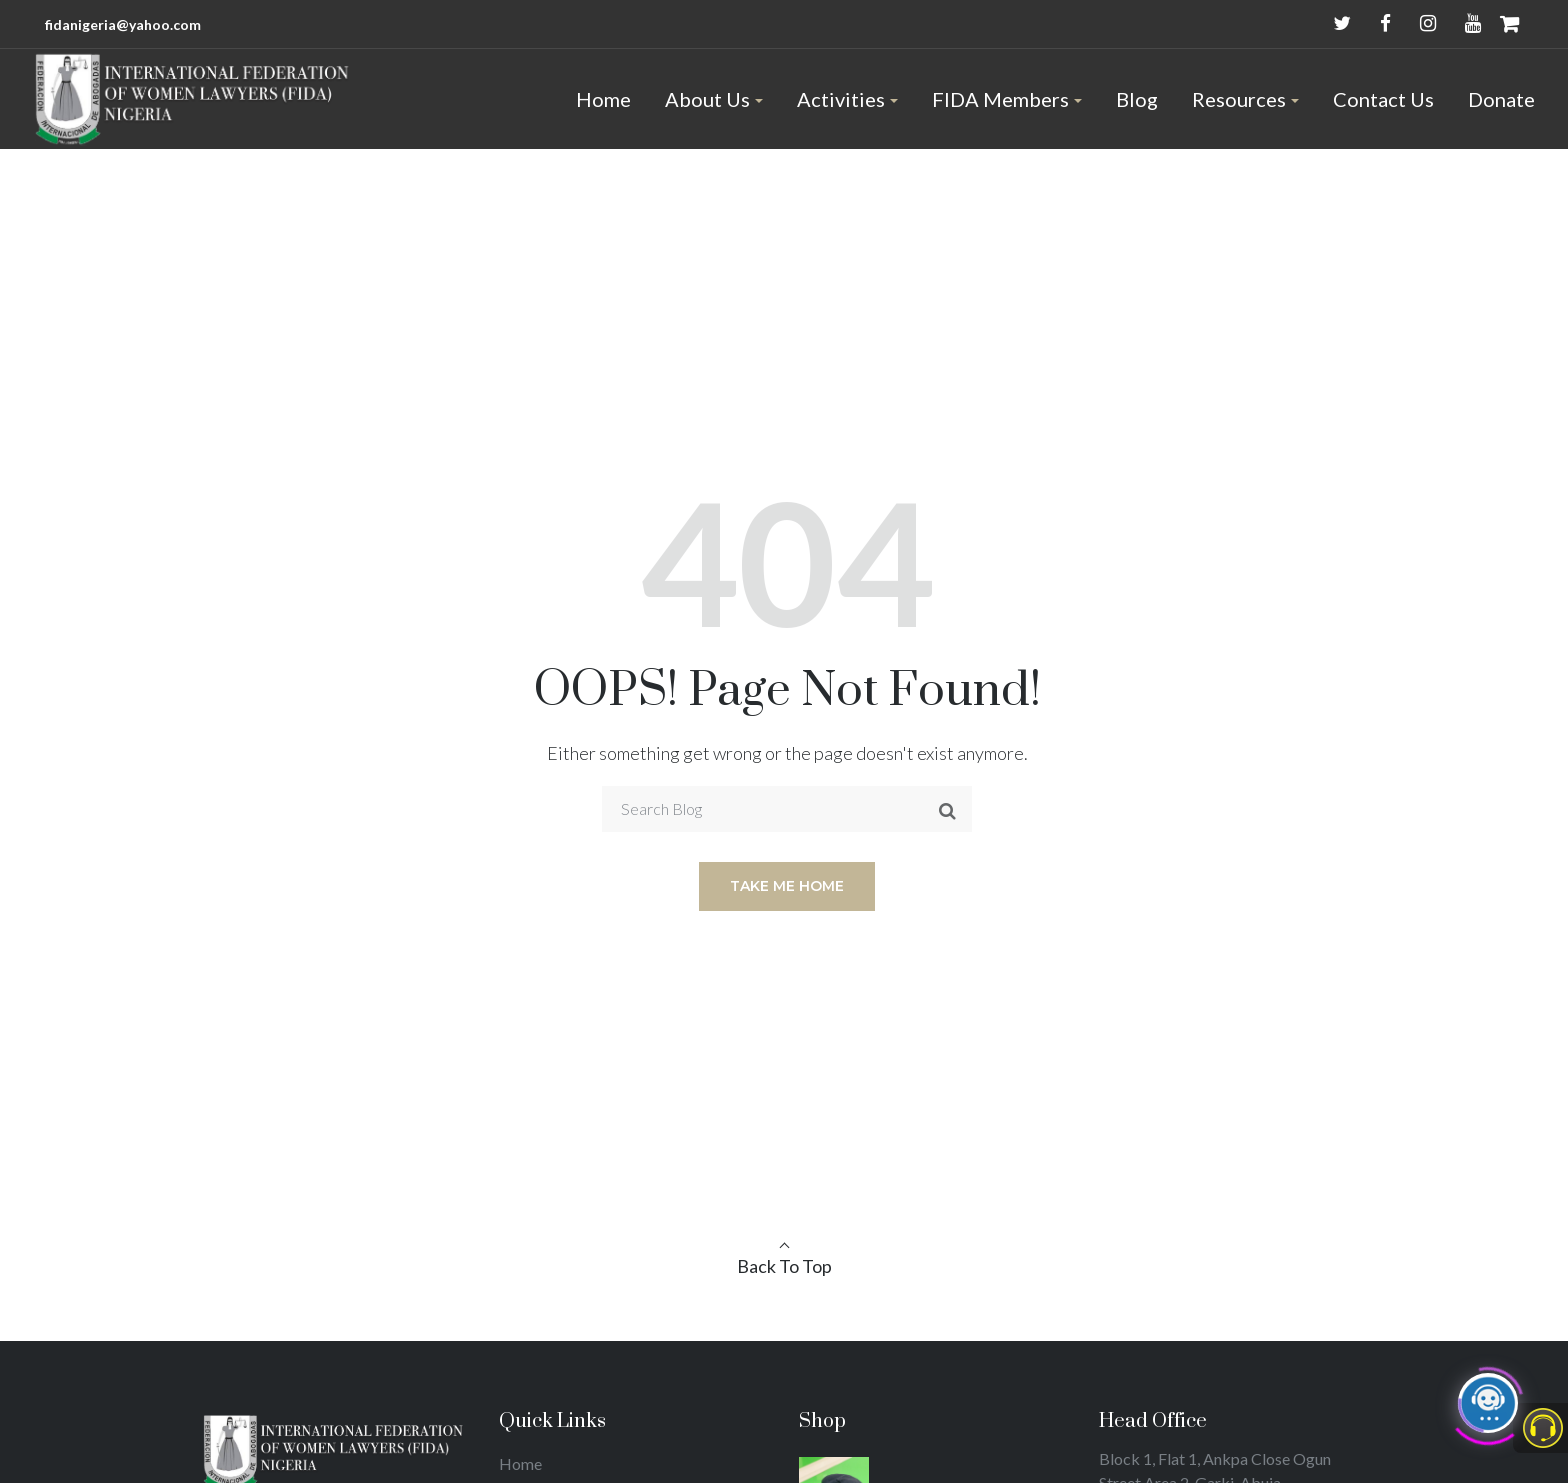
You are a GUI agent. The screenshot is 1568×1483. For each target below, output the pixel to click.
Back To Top (784, 1266)
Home (520, 1463)
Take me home (787, 886)
